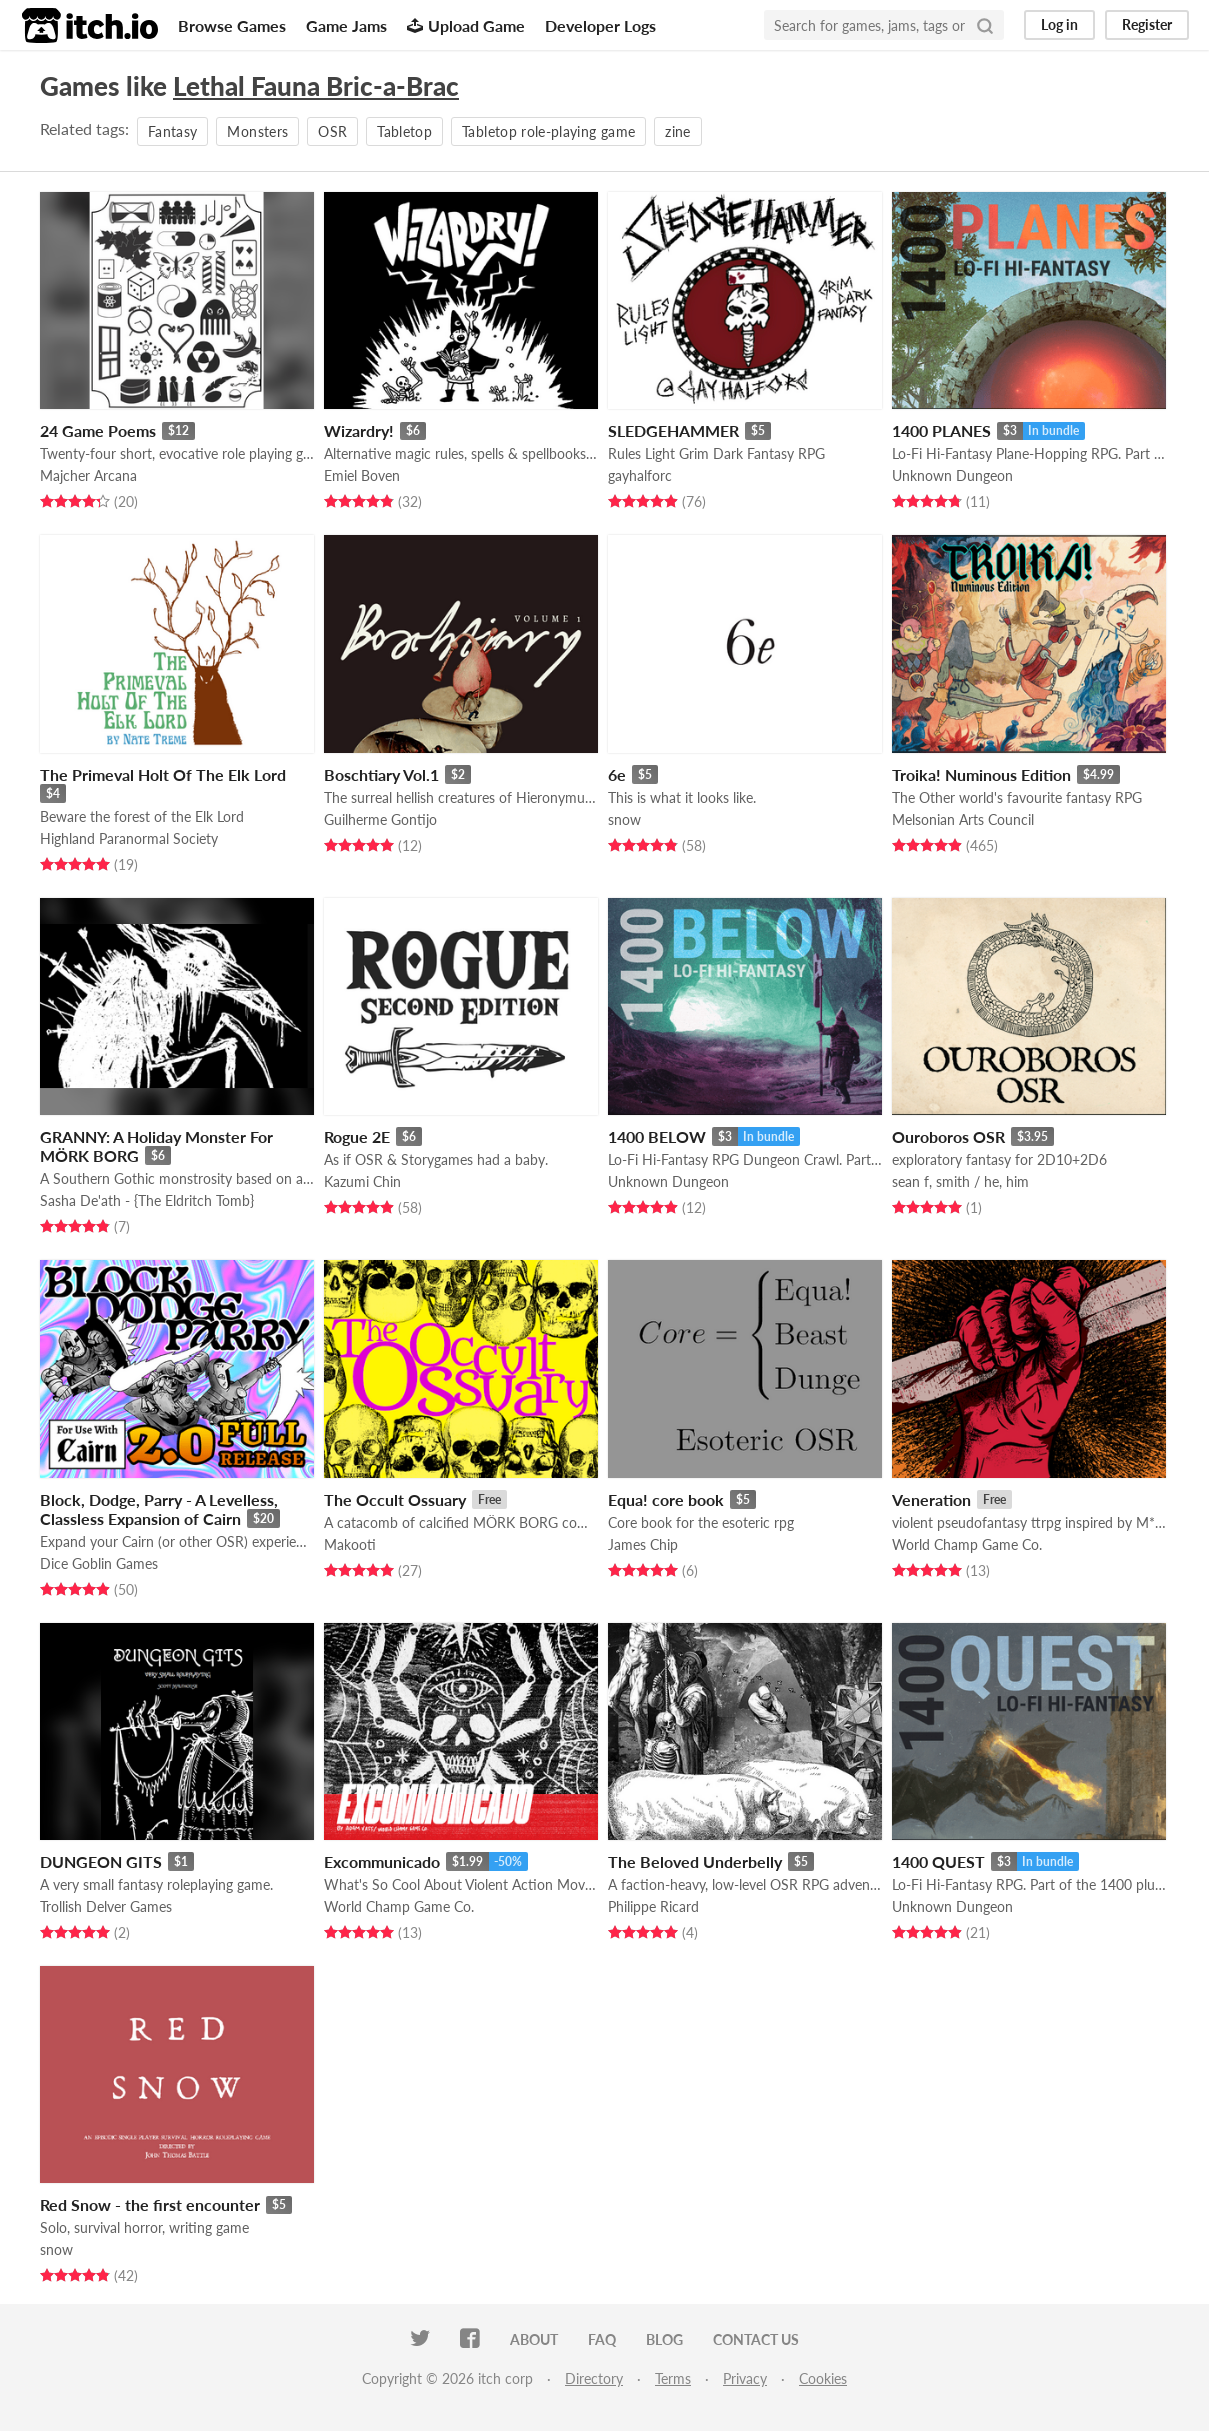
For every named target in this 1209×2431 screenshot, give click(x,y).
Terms (673, 2378)
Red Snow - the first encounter (150, 2204)
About (534, 2339)
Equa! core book (666, 1499)
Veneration (931, 1499)
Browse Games (232, 25)
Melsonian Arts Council (963, 819)
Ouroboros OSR (948, 1136)
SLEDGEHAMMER (673, 430)
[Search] (985, 25)
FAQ (602, 2339)
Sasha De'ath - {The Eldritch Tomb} (147, 1200)
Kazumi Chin (362, 1181)
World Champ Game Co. (967, 1544)
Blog (664, 2339)
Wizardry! (359, 430)
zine (677, 131)
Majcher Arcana (88, 475)
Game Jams (346, 25)
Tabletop (404, 131)
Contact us (756, 2339)
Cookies (823, 2378)
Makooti (350, 1544)
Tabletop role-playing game (548, 131)
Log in (1059, 24)
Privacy (745, 2378)
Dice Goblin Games (99, 1563)
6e (617, 774)
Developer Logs (600, 25)
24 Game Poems (98, 430)
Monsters (257, 131)
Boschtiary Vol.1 (381, 774)
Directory (594, 2378)
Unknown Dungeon (952, 475)
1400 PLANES (941, 430)
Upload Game (466, 25)
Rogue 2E (357, 1136)
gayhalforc (640, 475)
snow (624, 819)
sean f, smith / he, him (960, 1181)
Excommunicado (382, 1861)
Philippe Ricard (653, 1906)
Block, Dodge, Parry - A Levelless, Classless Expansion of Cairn (159, 1509)
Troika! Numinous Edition (981, 774)
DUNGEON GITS (101, 1861)
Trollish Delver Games (106, 1906)
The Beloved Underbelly (695, 1861)
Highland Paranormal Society (129, 838)
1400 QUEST (938, 1861)
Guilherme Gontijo (380, 819)
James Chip (643, 1544)
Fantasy (172, 131)
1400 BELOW (657, 1136)
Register (1147, 24)
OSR (332, 131)
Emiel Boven (362, 475)
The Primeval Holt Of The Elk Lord (163, 774)
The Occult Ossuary (395, 1499)
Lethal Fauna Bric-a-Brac (316, 86)
